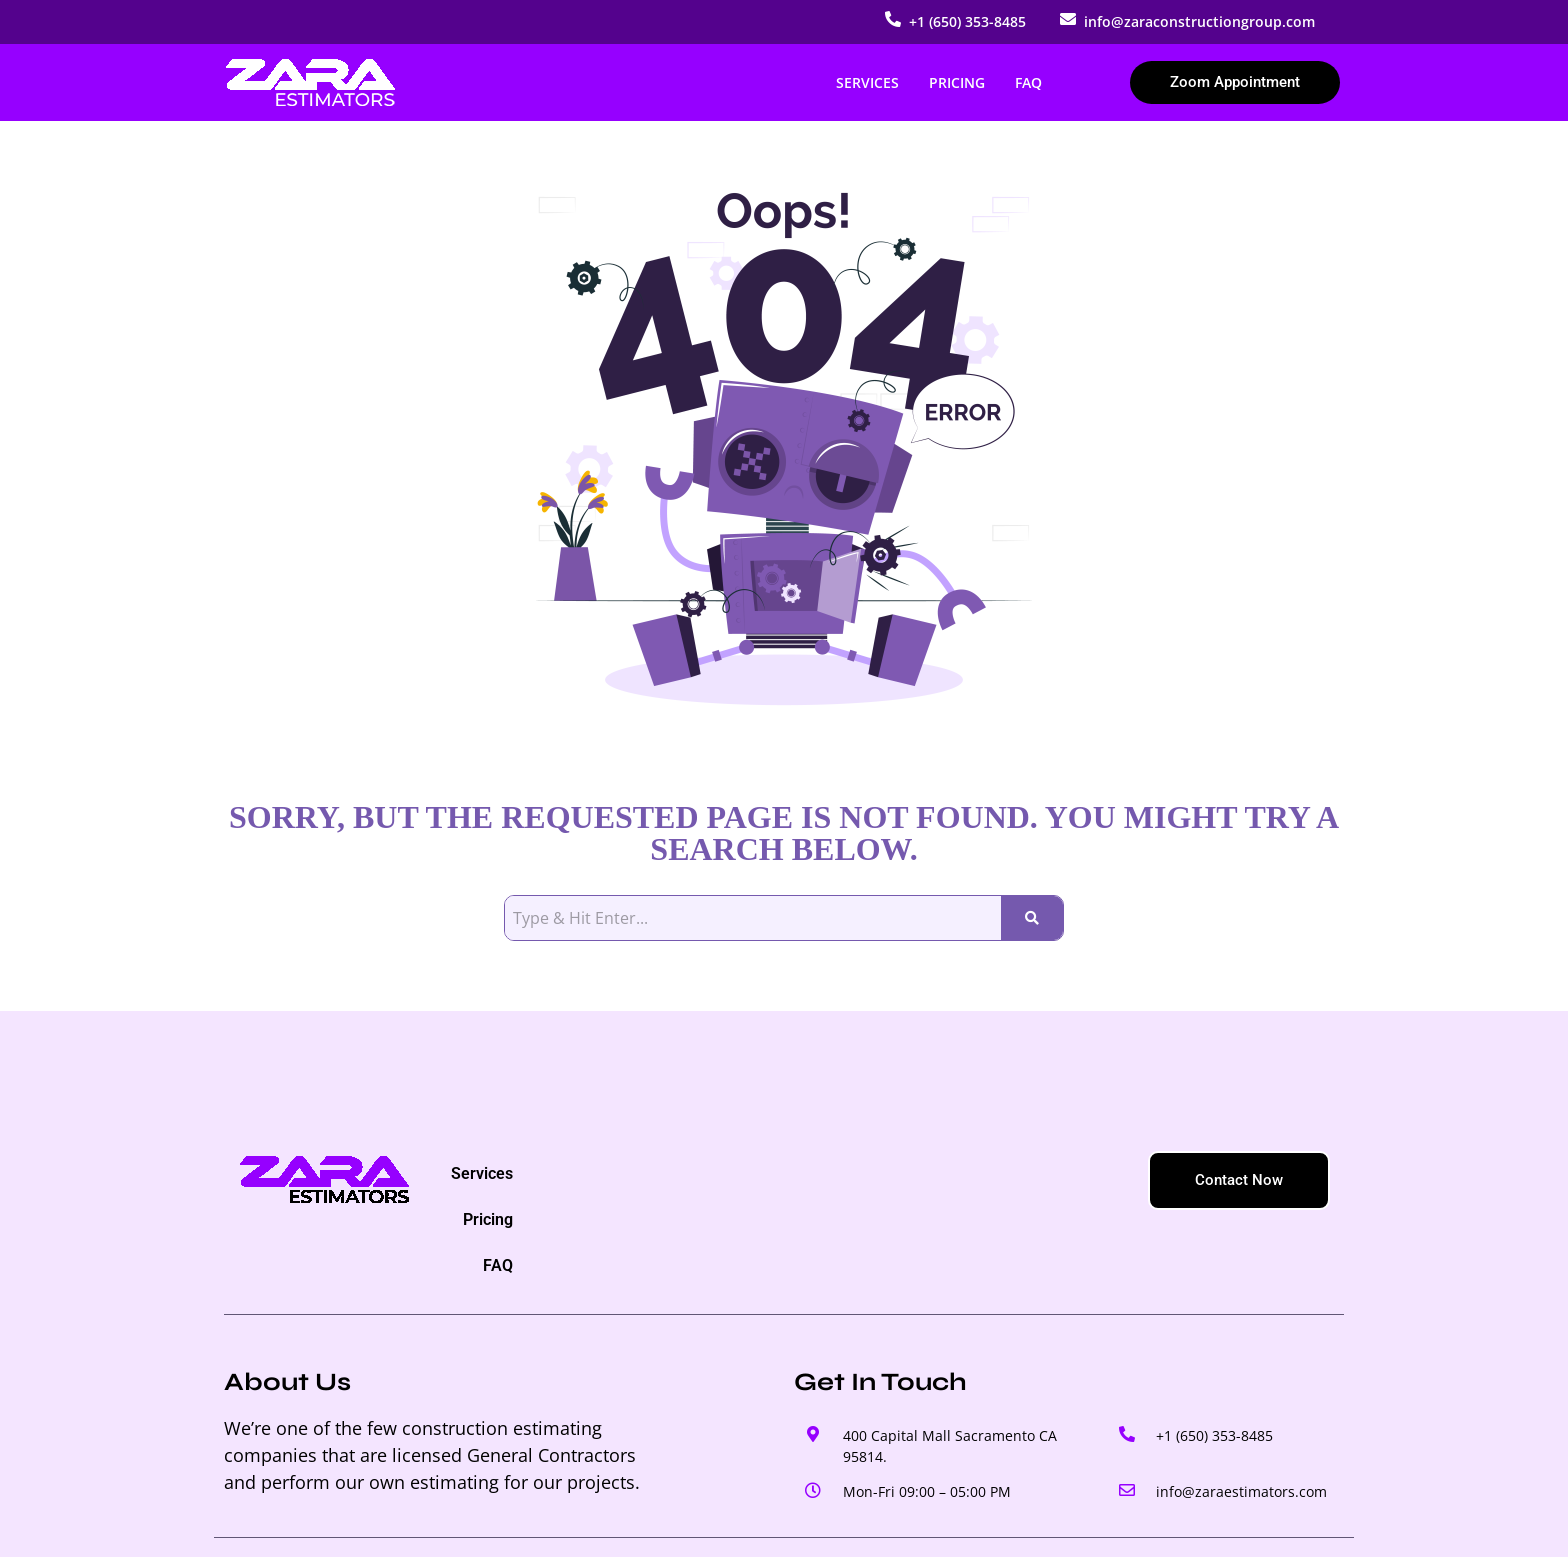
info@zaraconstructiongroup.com (1199, 21)
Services (867, 82)
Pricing (957, 82)
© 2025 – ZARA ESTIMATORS (330, 1520)
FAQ (1028, 82)
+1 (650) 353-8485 (967, 21)
